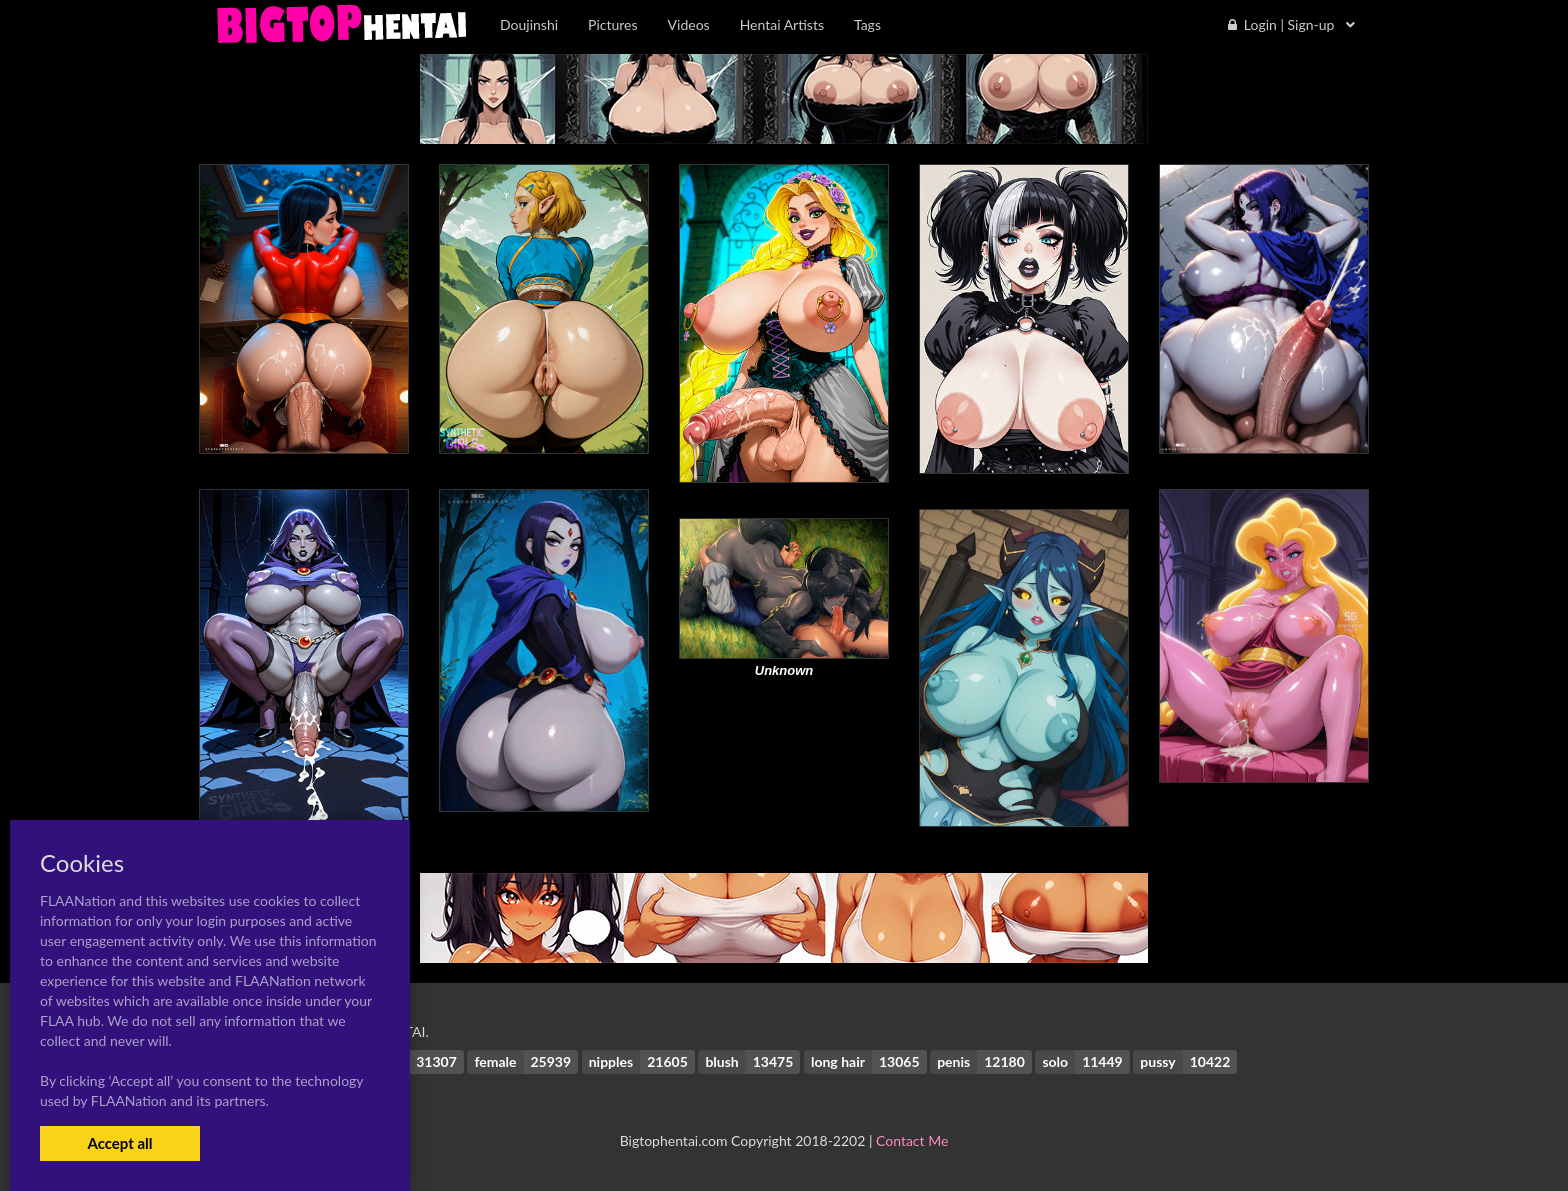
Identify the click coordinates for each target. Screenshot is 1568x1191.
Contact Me (912, 1140)
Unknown (784, 670)
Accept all (119, 1143)
